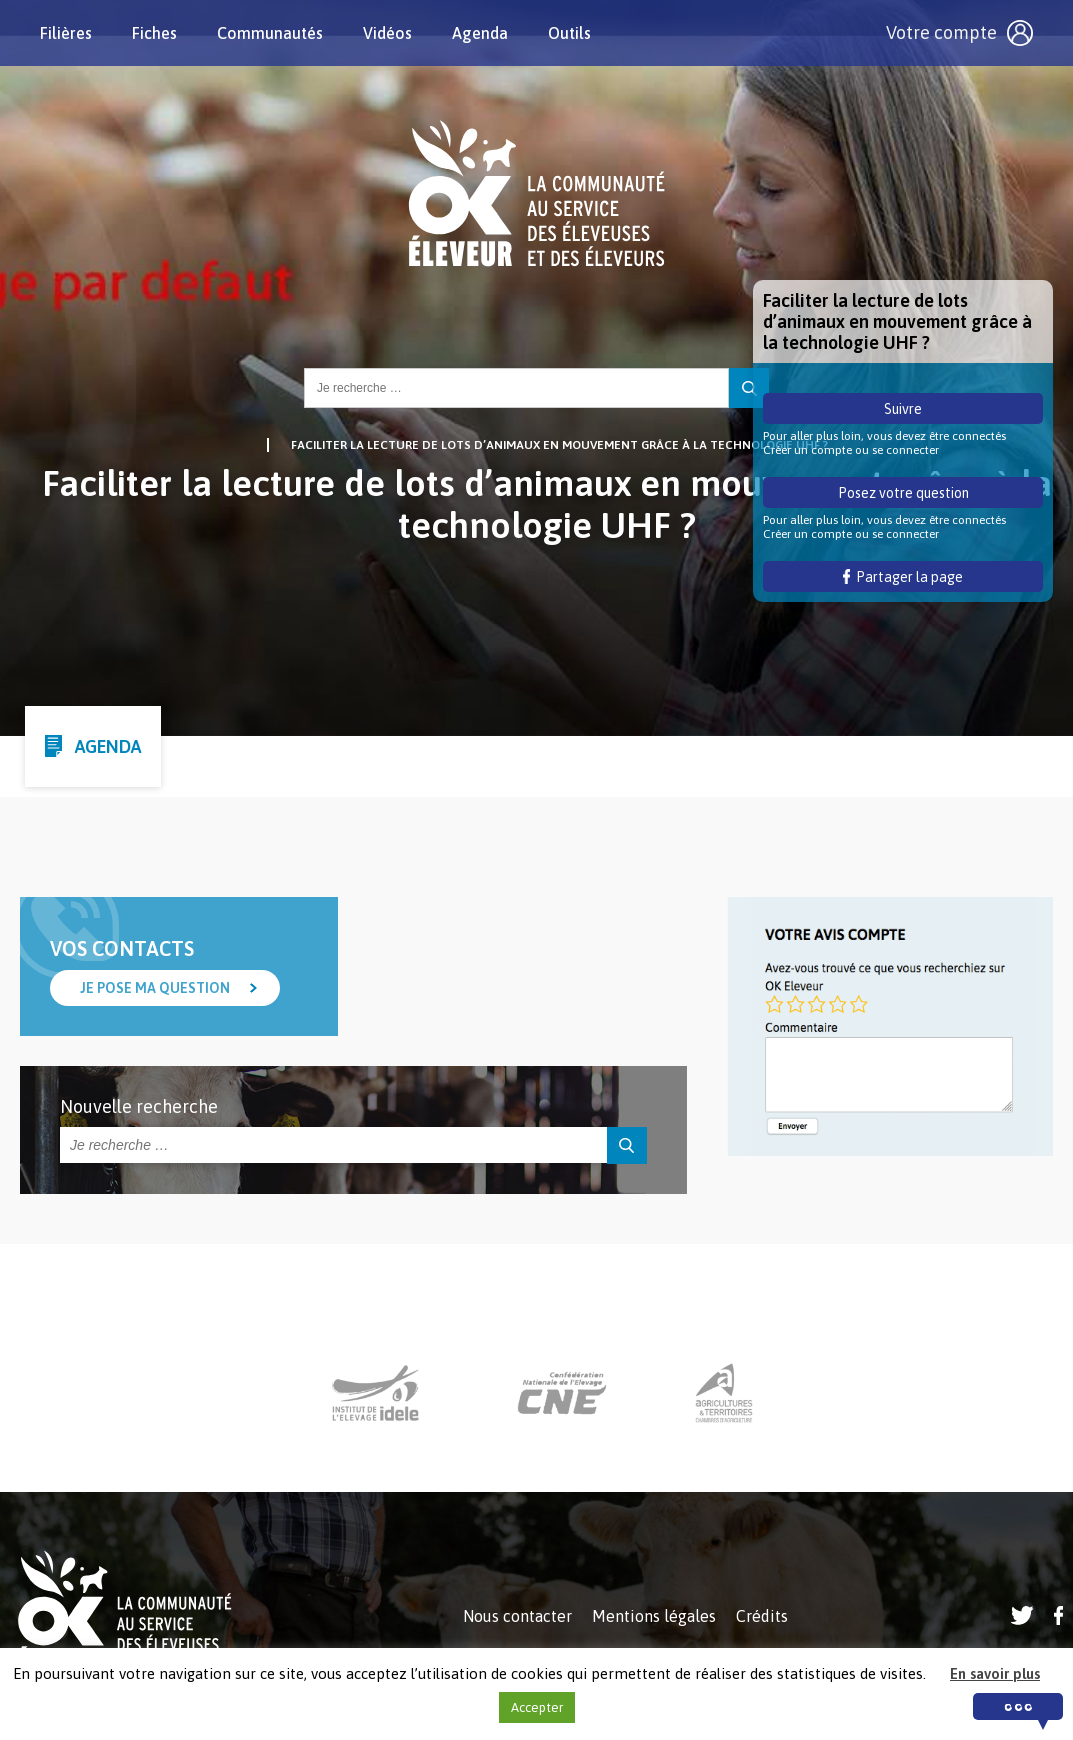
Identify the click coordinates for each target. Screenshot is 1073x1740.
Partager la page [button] (903, 577)
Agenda (480, 33)
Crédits (762, 1616)
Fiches (154, 33)
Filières (66, 33)
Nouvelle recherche (139, 1106)
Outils (569, 33)
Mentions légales (654, 1616)
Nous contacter (517, 1616)
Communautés (270, 33)
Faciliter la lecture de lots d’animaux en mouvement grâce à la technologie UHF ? (559, 445)
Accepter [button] (537, 1707)
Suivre (903, 409)
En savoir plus (995, 1673)
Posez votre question (903, 493)
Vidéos (387, 33)
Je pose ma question (155, 988)
